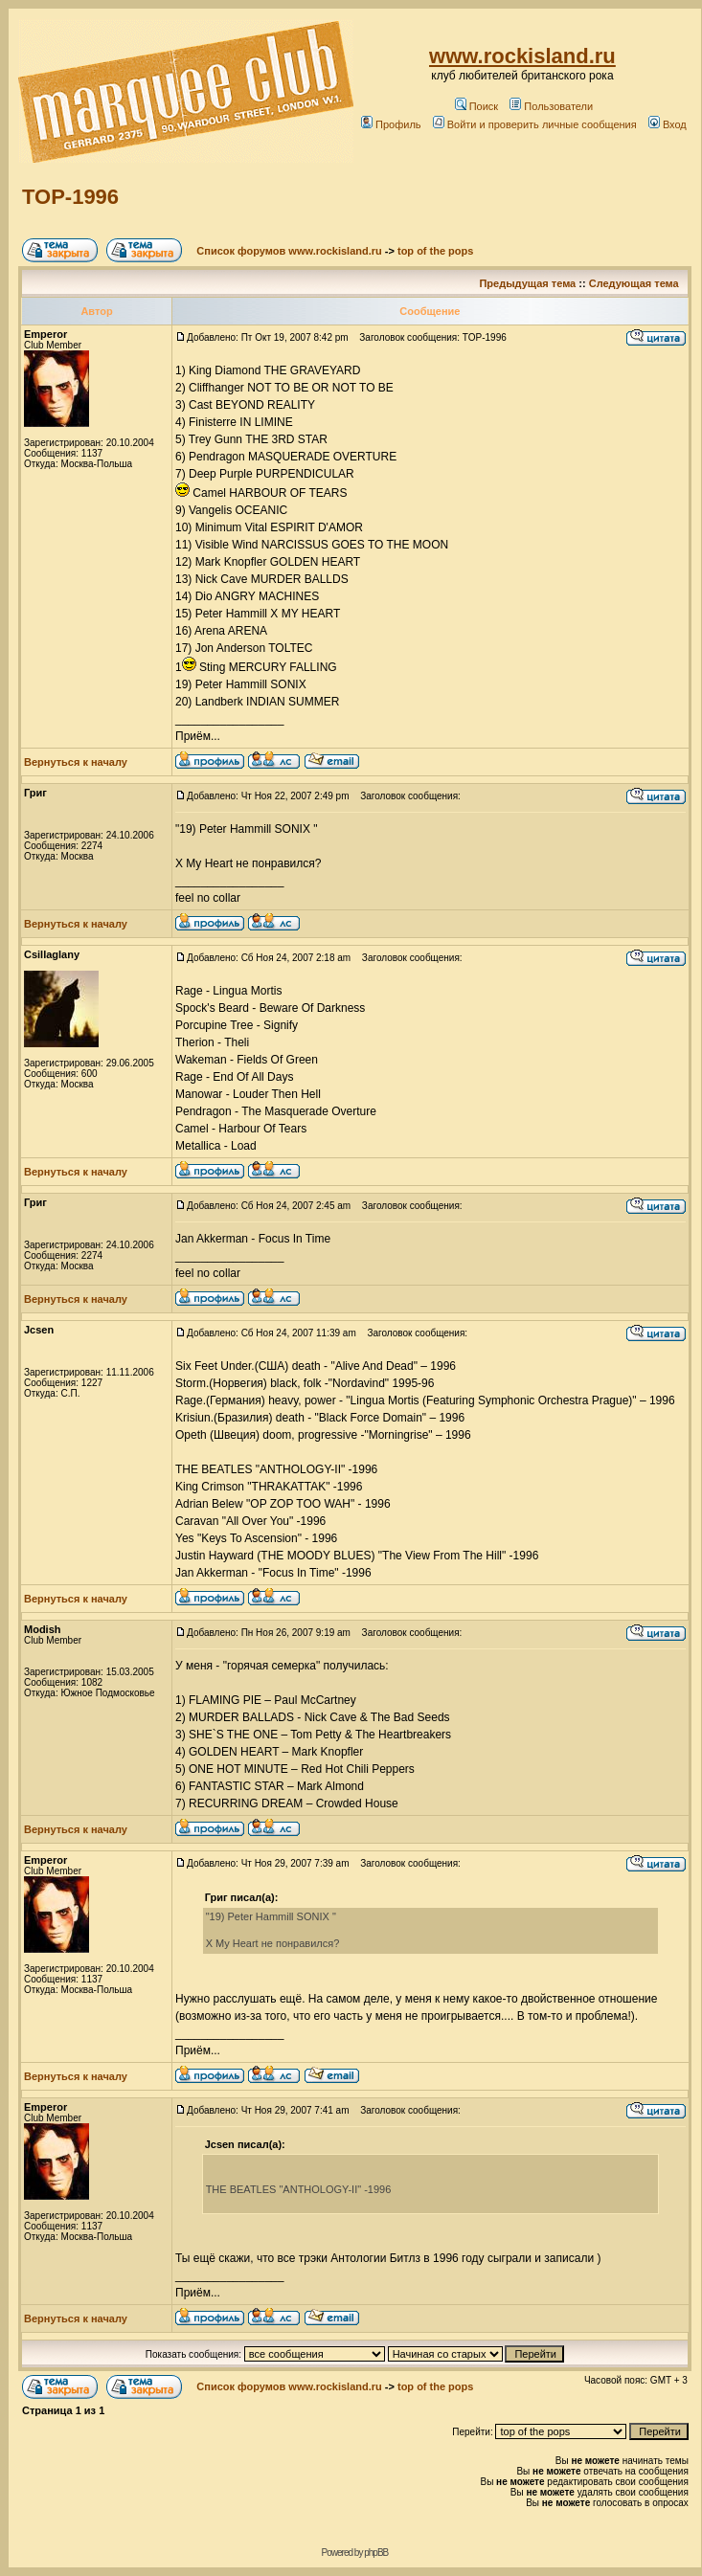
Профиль (391, 124)
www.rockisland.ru (522, 56)
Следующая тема (634, 283)
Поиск (476, 106)
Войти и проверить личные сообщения (535, 124)
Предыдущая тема (527, 283)
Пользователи (551, 106)
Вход (667, 124)
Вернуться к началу (75, 762)
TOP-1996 (70, 197)
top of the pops (435, 251)
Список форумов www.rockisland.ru (288, 251)
